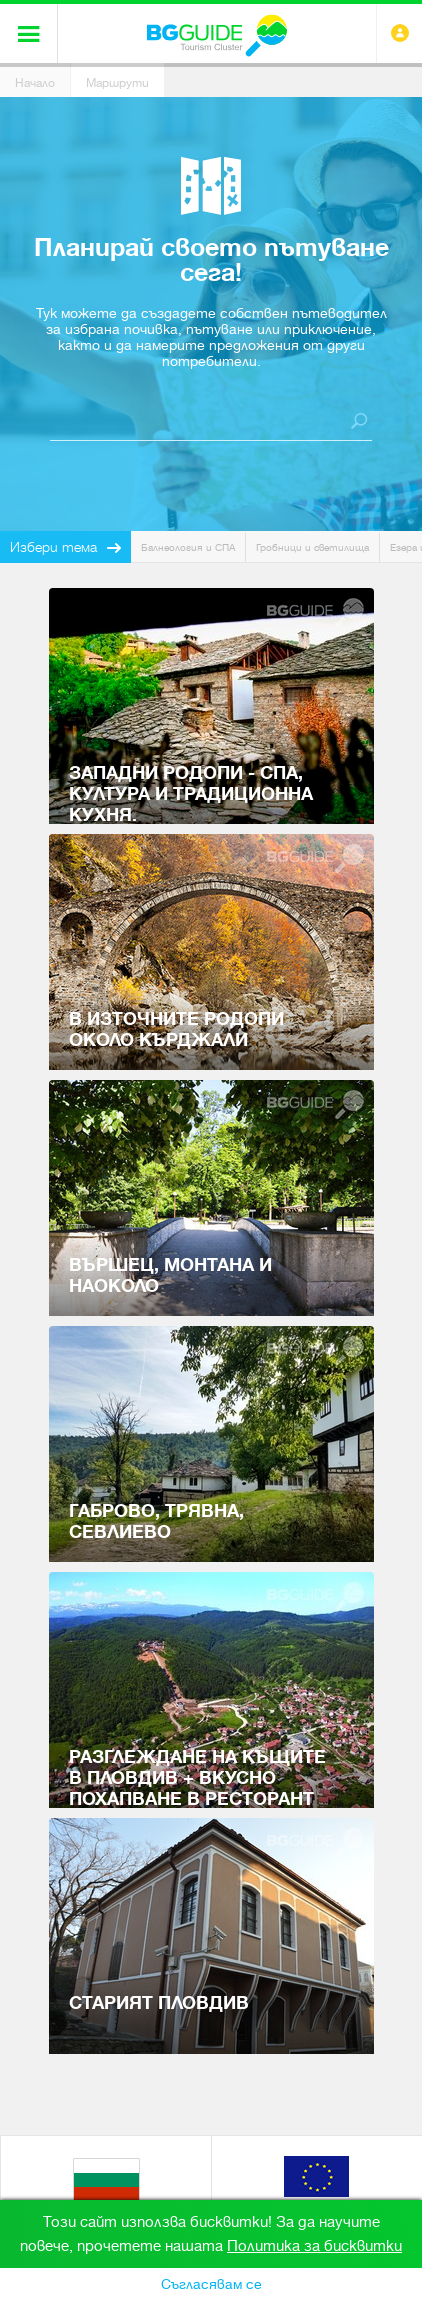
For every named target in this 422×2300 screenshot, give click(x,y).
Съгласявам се (211, 2284)
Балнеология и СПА (188, 547)
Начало (35, 83)
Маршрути (117, 83)
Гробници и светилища (312, 547)
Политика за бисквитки (314, 2246)
